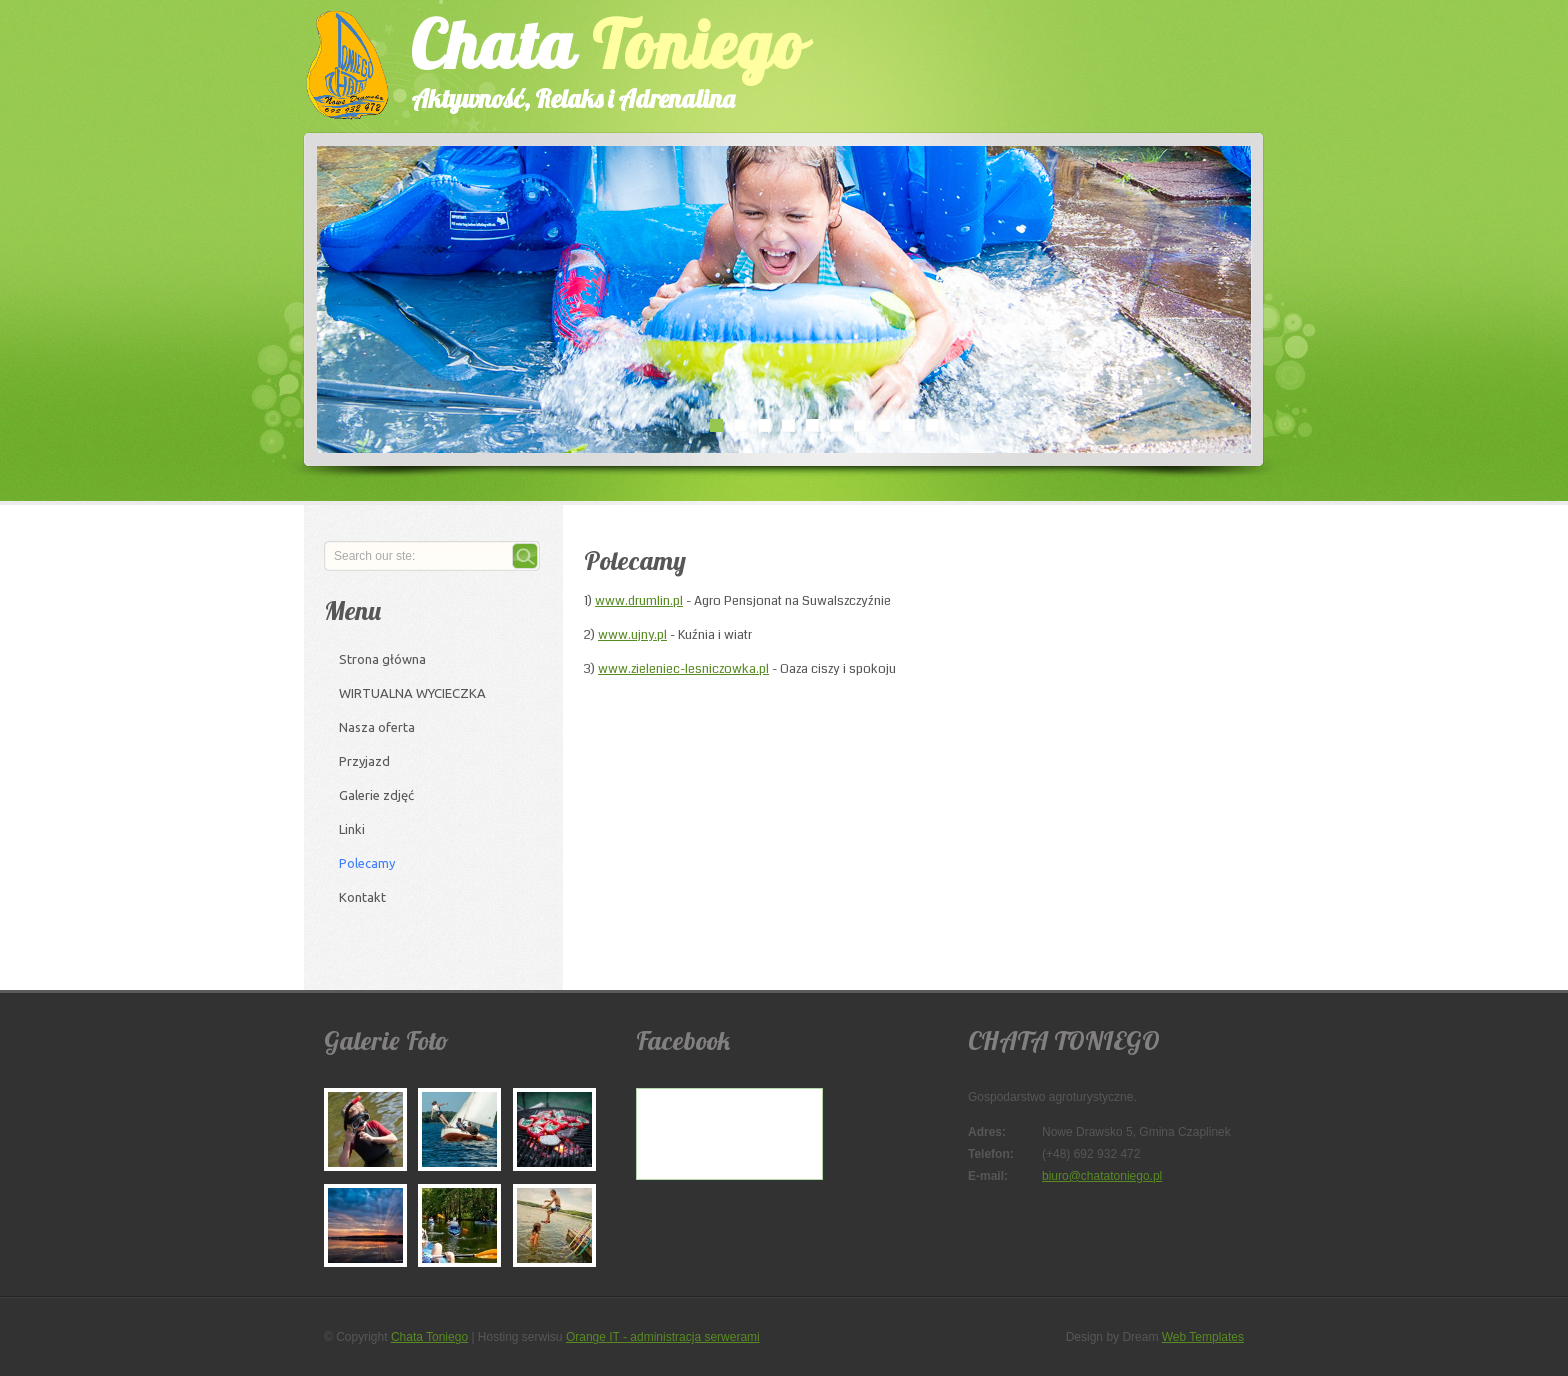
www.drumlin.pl (639, 601)
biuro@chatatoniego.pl (1102, 1176)
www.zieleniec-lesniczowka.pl (683, 669)
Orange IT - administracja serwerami (663, 1337)
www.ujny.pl (632, 635)
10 (932, 425)
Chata (589, 58)
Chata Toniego (429, 1337)
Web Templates (1203, 1337)
